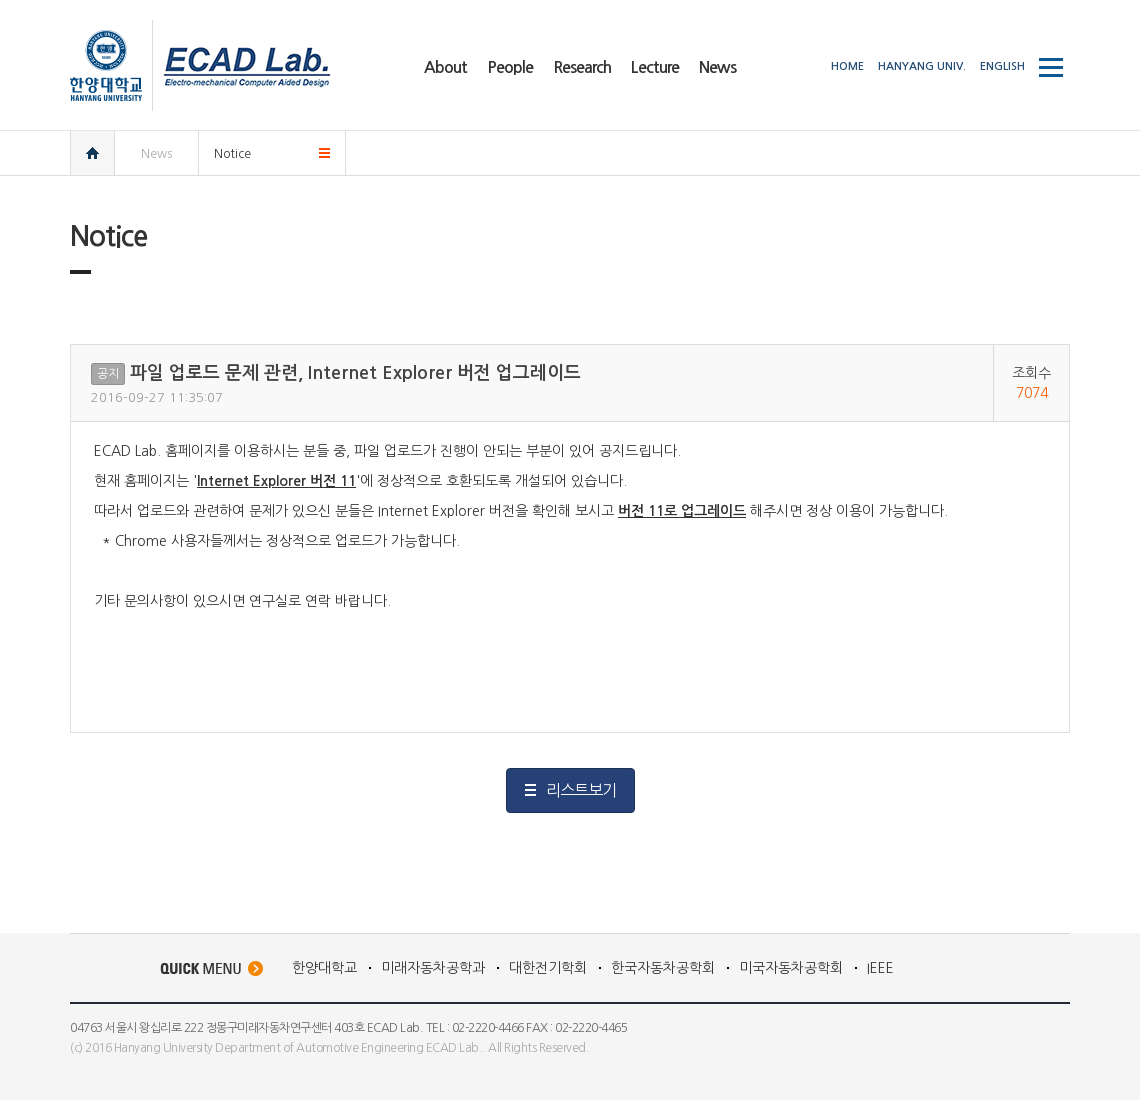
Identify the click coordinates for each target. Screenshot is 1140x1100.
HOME (847, 66)
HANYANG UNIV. (922, 66)
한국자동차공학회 (663, 968)
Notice (232, 154)
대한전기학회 (548, 968)
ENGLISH (1002, 66)
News (156, 154)
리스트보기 (581, 790)
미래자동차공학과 (433, 968)
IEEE (880, 968)
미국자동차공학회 (791, 968)
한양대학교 (324, 968)
